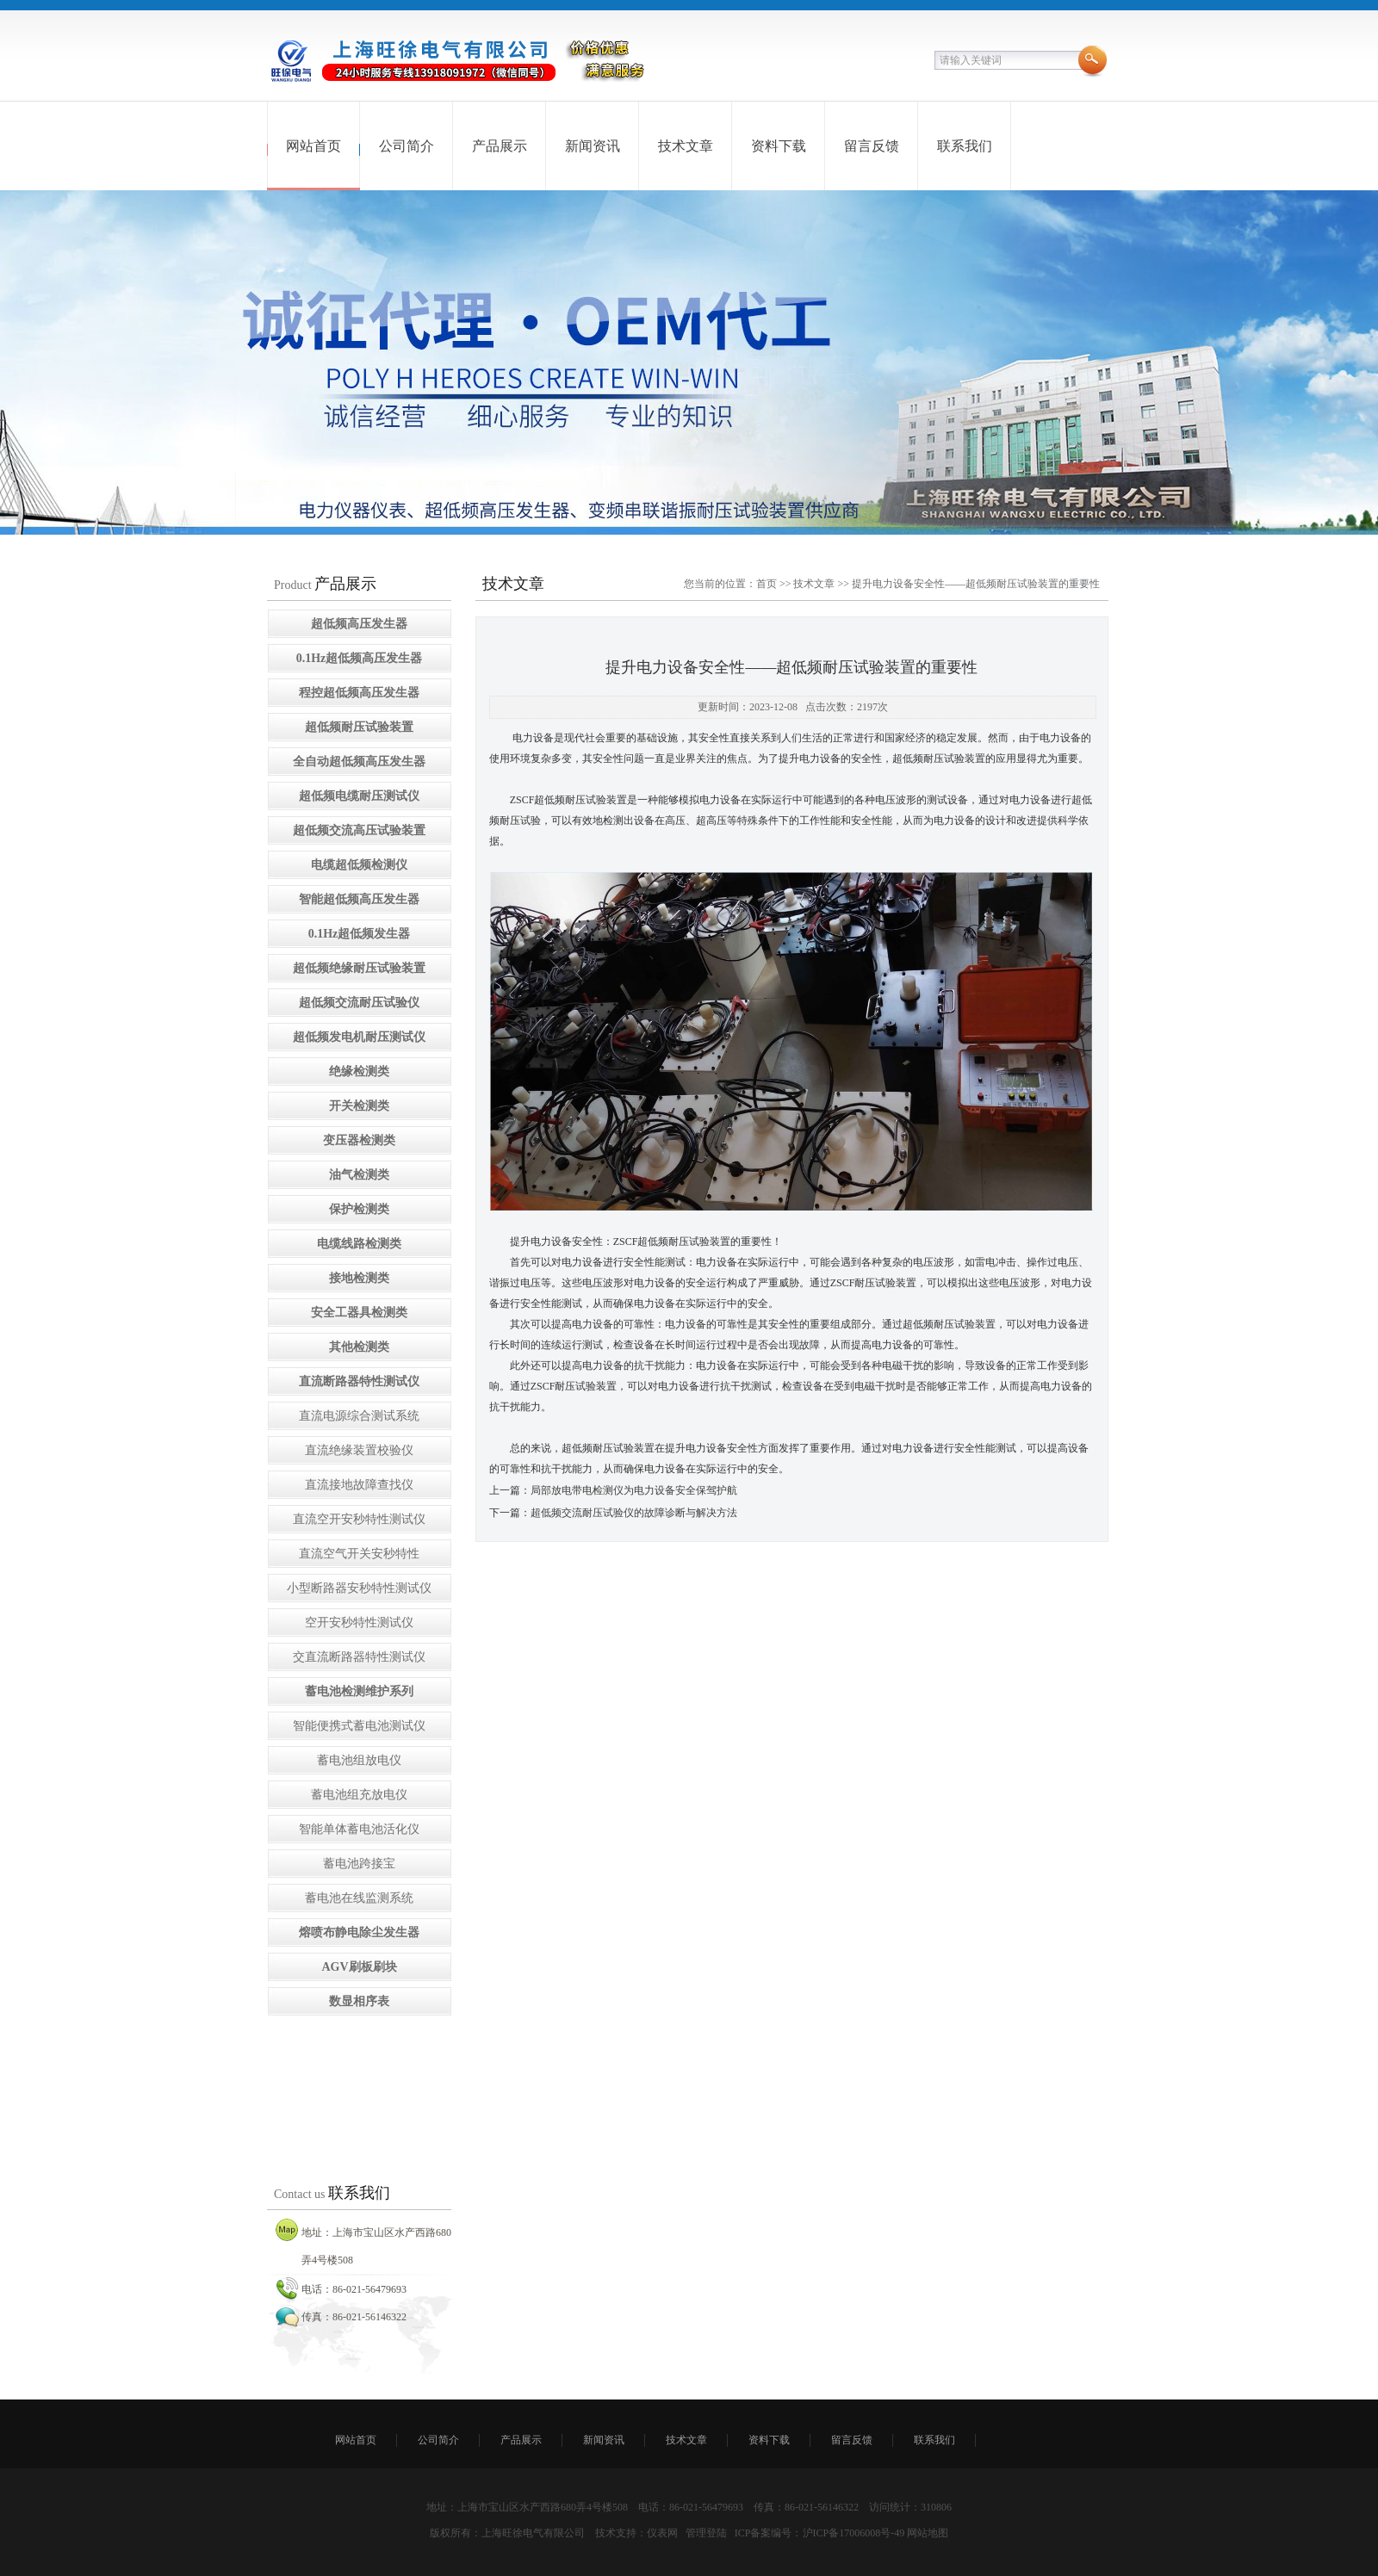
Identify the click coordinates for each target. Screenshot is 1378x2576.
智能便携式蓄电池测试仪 (359, 1725)
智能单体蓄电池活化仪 (359, 1829)
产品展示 (499, 146)
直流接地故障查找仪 (359, 1484)
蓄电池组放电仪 (359, 1760)
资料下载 (778, 146)
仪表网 (662, 2533)
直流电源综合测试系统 (359, 1415)
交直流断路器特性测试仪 (359, 1656)
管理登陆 (706, 2533)
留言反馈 (871, 146)
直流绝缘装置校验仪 (359, 1450)
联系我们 (964, 146)
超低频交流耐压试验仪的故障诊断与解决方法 (634, 1513)
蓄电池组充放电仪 (359, 1794)
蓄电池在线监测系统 (359, 1898)
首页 (766, 584)
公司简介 (406, 146)
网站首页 (313, 146)
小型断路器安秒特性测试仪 (359, 1588)
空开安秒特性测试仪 (359, 1622)
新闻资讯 (592, 146)
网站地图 (927, 2533)
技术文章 (685, 146)
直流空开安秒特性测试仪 (359, 1519)
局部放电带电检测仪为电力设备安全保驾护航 (634, 1490)
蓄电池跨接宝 (359, 1863)
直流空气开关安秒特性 (359, 1553)
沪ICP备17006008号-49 (854, 2533)
